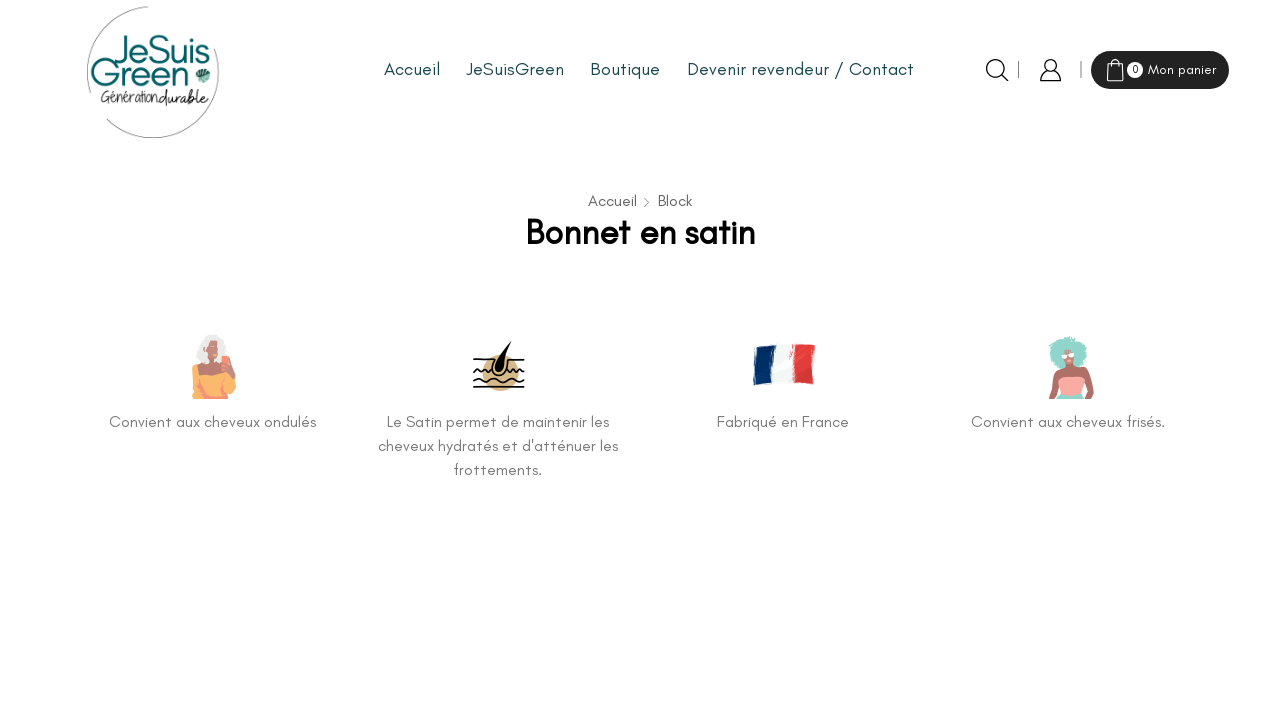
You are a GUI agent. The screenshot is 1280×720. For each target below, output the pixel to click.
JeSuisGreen (515, 69)
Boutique (625, 69)
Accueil (412, 69)
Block (675, 200)
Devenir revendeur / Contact (800, 69)
